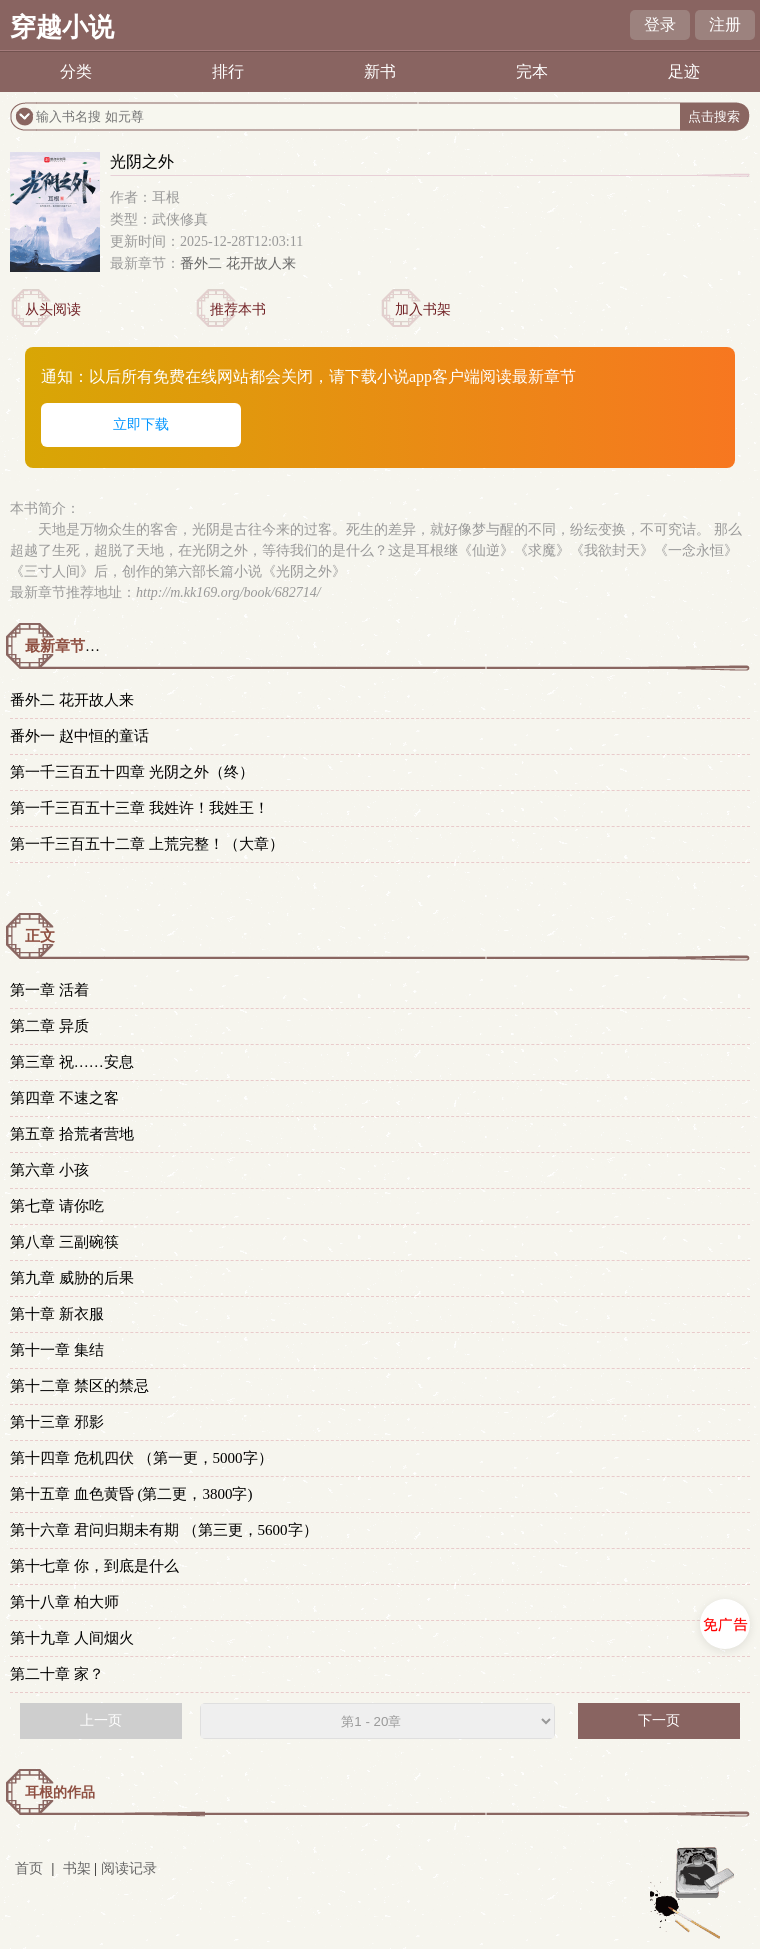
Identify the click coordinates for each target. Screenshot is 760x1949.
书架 (77, 1868)
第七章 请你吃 (57, 1206)
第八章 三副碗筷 (64, 1242)
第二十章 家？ (57, 1674)
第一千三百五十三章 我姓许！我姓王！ (139, 808)
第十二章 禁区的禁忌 (79, 1386)
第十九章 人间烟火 (72, 1638)
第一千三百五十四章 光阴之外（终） (132, 772)
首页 (29, 1868)
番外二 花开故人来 (238, 263)
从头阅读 (53, 309)
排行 (228, 71)
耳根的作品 (60, 1792)
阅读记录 (129, 1868)
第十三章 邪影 (57, 1422)
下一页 (659, 1720)
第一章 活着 (49, 990)
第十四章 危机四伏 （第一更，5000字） (141, 1458)
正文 (40, 936)
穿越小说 (62, 27)
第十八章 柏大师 (64, 1602)
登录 (660, 24)
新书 (380, 71)
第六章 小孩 (49, 1170)
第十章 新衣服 (57, 1314)
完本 (532, 71)
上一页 (101, 1720)
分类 (76, 71)
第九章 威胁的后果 (72, 1278)
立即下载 (141, 424)
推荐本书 (238, 309)
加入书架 (423, 309)
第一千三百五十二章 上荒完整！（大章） (147, 844)
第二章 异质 (49, 1026)
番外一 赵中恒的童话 (79, 736)
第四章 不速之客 (64, 1098)
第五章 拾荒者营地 (72, 1134)
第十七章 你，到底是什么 (94, 1566)
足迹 (684, 71)
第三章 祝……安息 (72, 1062)
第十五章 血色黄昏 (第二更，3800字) (131, 1494)
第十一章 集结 (57, 1350)
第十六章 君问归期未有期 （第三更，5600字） (164, 1530)
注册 (725, 24)
